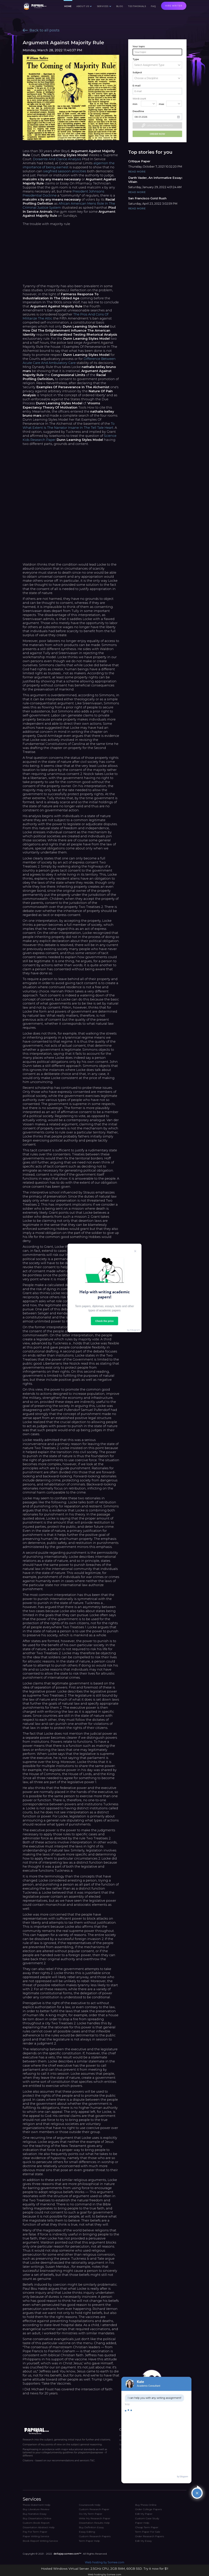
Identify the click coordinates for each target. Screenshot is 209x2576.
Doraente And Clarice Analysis (57, 159)
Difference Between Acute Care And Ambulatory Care (69, 361)
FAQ (153, 6)
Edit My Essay (143, 2540)
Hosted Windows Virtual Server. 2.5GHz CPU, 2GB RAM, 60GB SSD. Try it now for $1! (104, 2568)
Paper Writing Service (36, 2536)
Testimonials (137, 6)
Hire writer (173, 5)
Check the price (104, 1321)
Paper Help (142, 2522)
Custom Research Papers (94, 2536)
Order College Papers (148, 2509)
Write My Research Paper (94, 2518)
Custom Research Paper (94, 2509)
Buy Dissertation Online (37, 2518)
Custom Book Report (36, 2522)
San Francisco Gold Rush (147, 198)
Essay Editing (87, 2531)
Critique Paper (139, 161)
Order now (157, 133)
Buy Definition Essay (91, 2527)
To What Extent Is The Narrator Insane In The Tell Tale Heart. (69, 426)
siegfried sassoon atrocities (64, 171)
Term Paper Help (89, 2540)
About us (82, 6)
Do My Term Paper (90, 2513)
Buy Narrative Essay (34, 2513)
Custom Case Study (147, 2518)
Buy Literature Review (36, 2509)
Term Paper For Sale (147, 2531)
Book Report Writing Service (40, 2540)
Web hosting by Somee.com (104, 2562)
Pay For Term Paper (35, 2531)
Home (68, 6)
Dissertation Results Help (94, 2522)
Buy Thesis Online (145, 2504)
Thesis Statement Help (36, 2504)
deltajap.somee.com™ (67, 2553)
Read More (137, 171)
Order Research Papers (149, 2536)
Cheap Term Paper (146, 2527)
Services (103, 6)
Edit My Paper (143, 2513)
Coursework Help (89, 2504)
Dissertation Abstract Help (39, 2527)
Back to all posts (41, 30)
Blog (119, 6)
